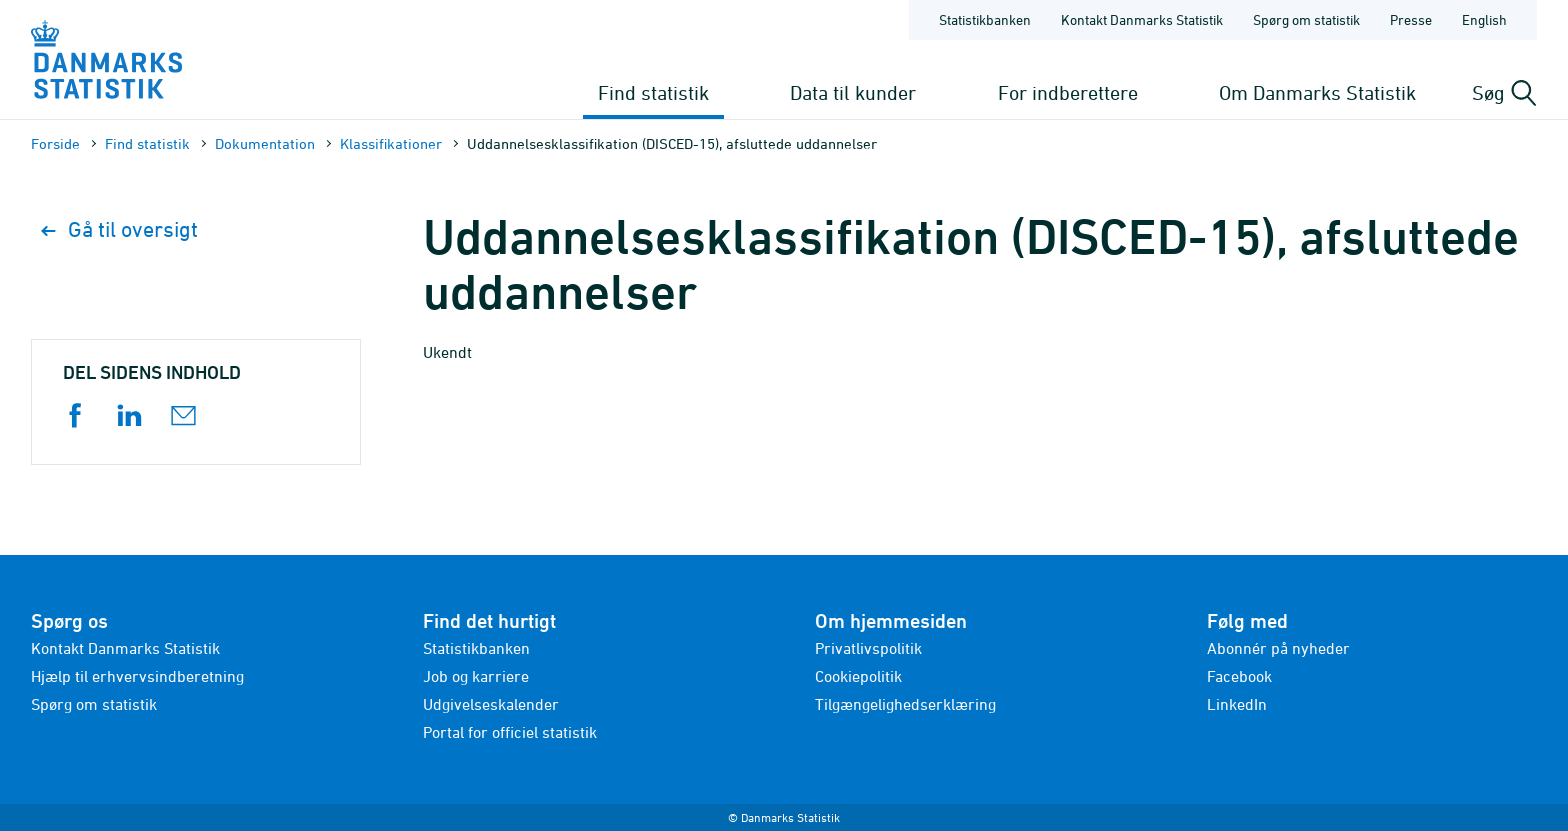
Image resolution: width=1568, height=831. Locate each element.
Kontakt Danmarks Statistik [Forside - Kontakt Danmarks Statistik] (1142, 19)
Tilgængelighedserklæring (905, 704)
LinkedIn (1237, 704)
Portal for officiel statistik (510, 732)
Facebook (1239, 676)
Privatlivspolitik (868, 648)
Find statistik (653, 92)
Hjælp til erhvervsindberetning (137, 676)
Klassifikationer (391, 143)
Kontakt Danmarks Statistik (125, 648)
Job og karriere (476, 676)
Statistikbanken (985, 19)
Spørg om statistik (94, 704)
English (1484, 19)
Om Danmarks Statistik (1317, 92)
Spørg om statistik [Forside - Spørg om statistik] (1306, 19)
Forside (55, 143)
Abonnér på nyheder (1278, 648)
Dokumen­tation (265, 143)
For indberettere (1068, 92)
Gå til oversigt (119, 229)
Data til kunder (853, 92)
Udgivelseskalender (491, 704)
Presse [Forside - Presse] (1411, 19)
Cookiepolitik (858, 676)
